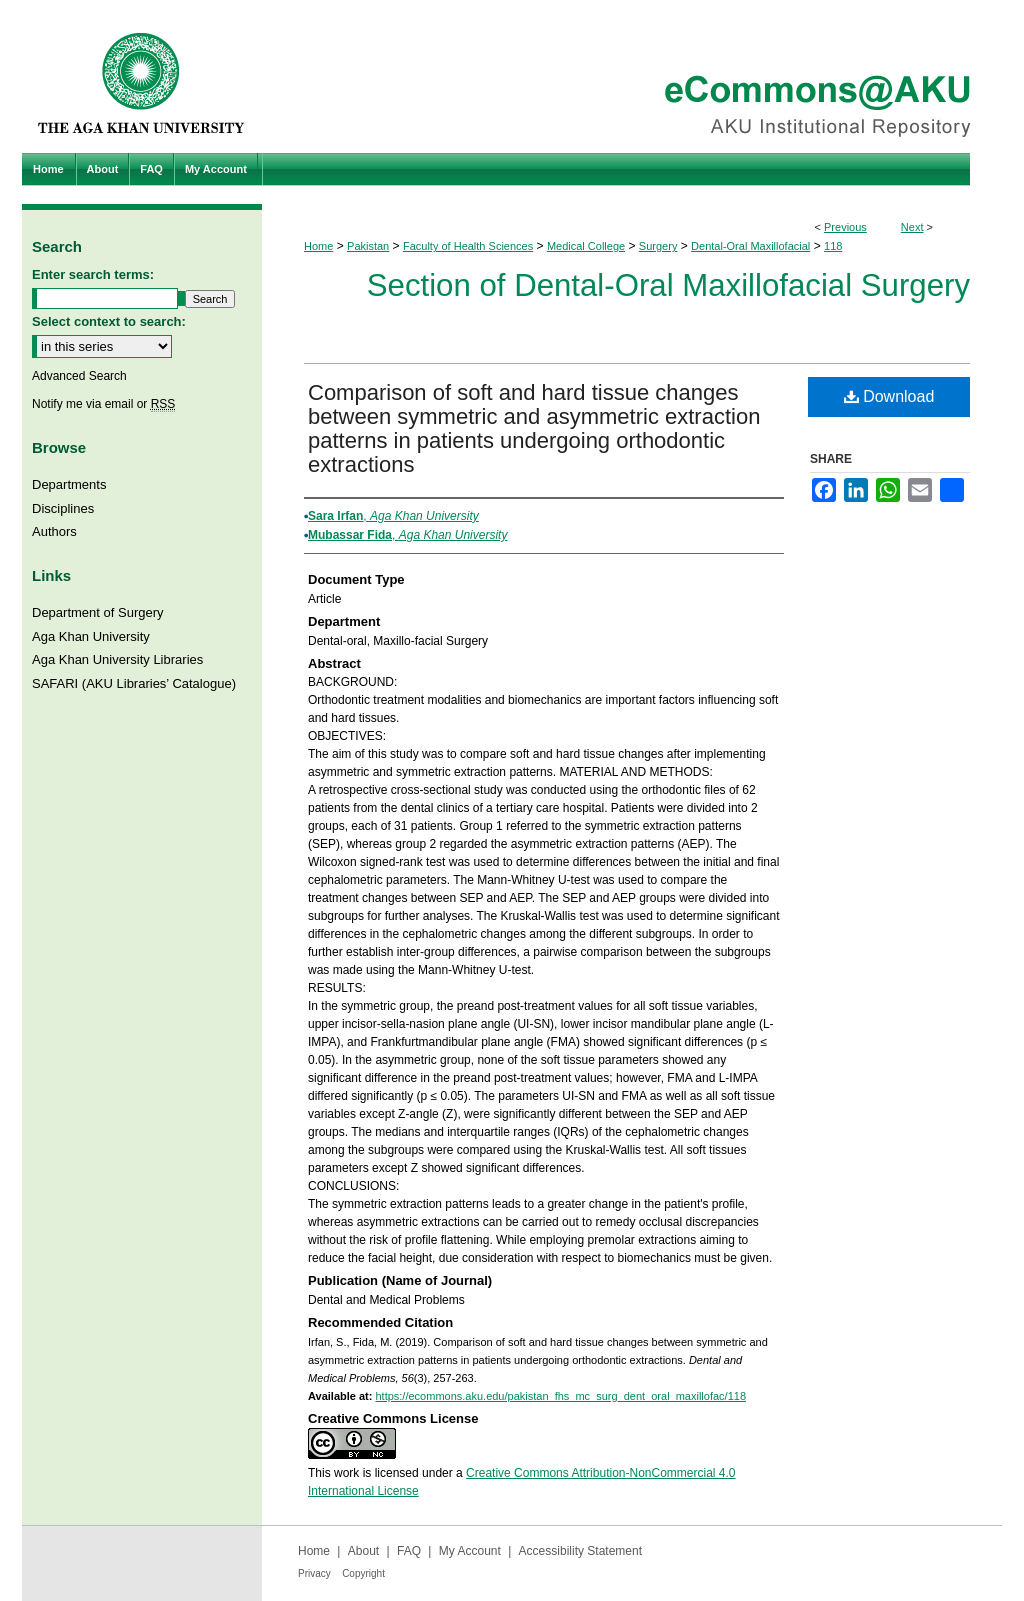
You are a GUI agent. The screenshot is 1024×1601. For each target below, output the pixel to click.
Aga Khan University (91, 636)
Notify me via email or (103, 404)
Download (889, 396)
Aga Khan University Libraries (117, 659)
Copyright (363, 1573)
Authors (54, 531)
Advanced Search (79, 376)
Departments (69, 484)
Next (912, 227)
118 (833, 246)
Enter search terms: (93, 274)
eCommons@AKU (632, 76)
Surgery (658, 246)
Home (318, 246)
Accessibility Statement (580, 1551)
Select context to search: (109, 321)
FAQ (409, 1551)
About (363, 1551)
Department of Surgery (98, 612)
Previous (845, 227)
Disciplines (63, 508)
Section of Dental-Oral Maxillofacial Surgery (668, 285)
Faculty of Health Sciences (468, 246)
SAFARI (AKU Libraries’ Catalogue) (134, 683)
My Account (470, 1551)
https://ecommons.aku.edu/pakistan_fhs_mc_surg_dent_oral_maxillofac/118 (560, 1396)
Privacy (314, 1573)
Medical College (586, 246)
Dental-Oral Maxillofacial (750, 246)
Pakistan (368, 246)
